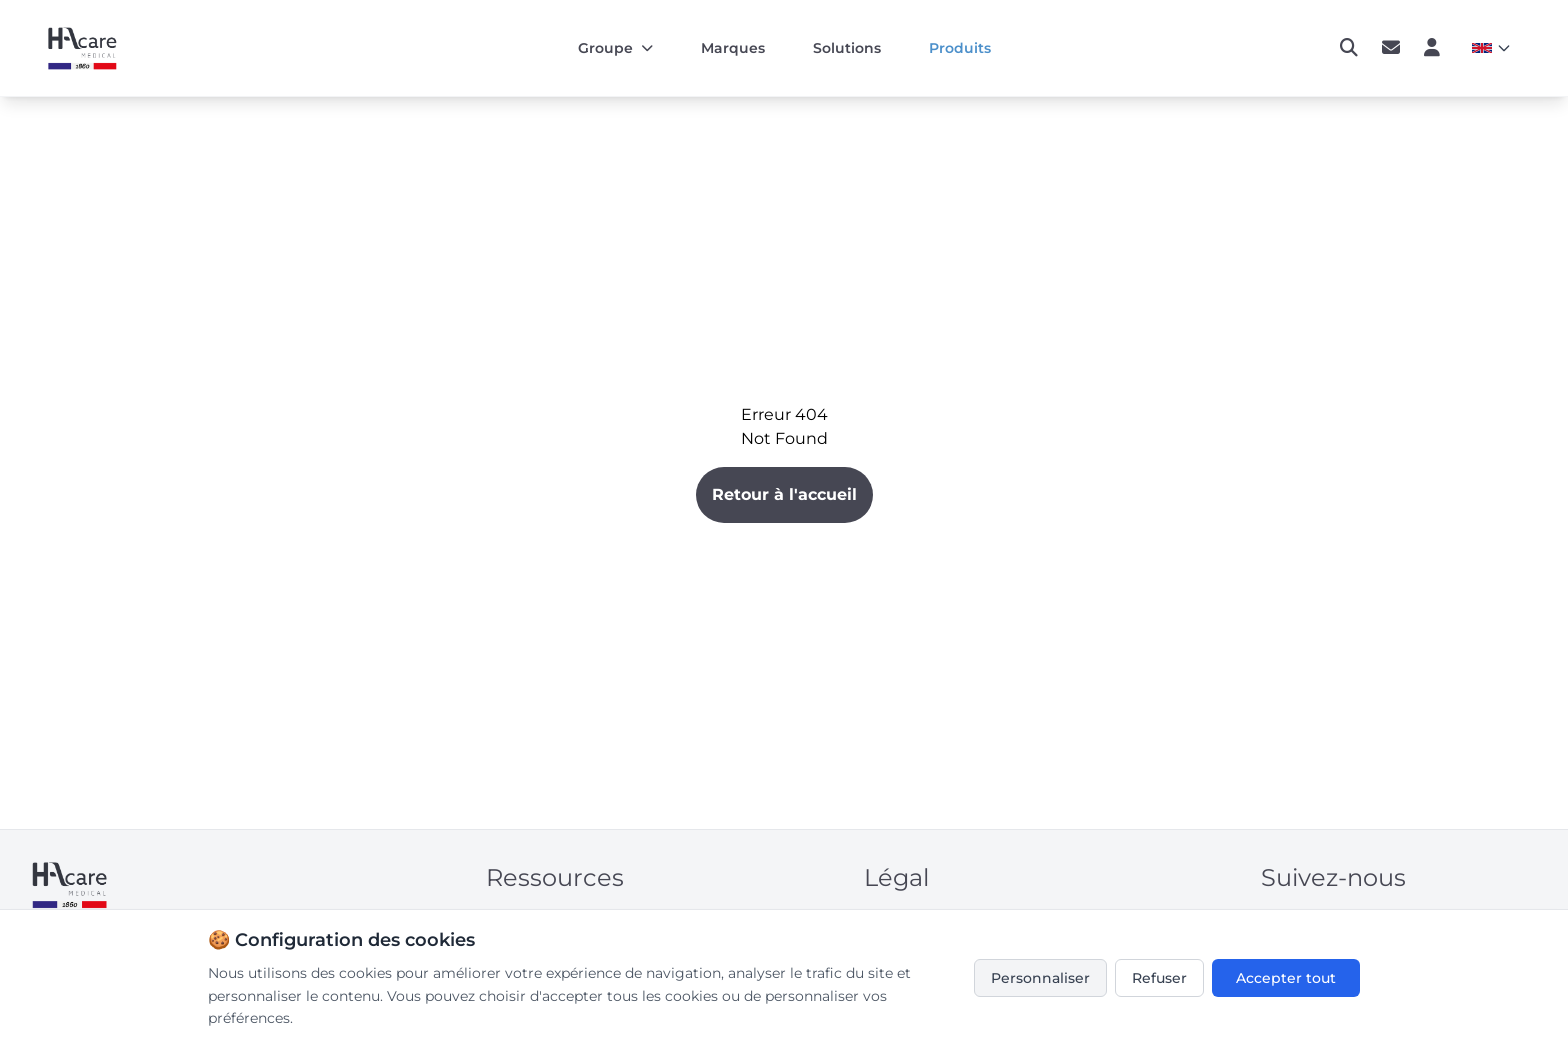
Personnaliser (1040, 978)
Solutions (847, 48)
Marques (733, 48)
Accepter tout (1286, 978)
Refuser (1159, 978)
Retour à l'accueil (784, 494)
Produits (960, 48)
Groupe (615, 48)
